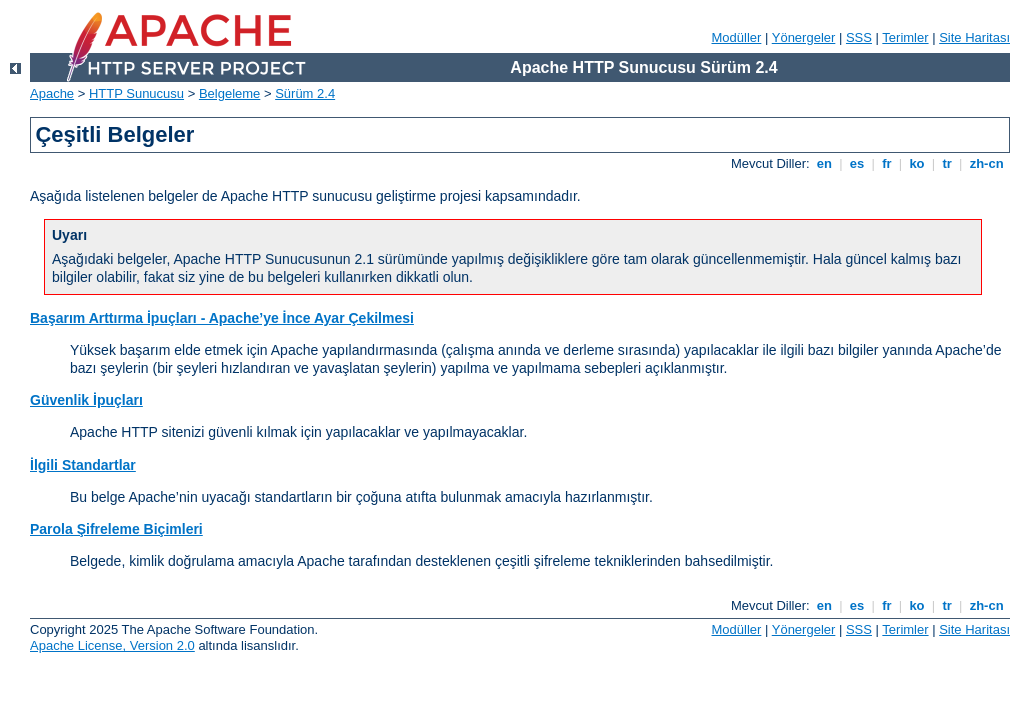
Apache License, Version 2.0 (112, 645)
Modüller (737, 37)
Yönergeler (804, 37)
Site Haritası (974, 37)
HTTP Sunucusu (136, 93)
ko (917, 163)
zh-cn (986, 163)
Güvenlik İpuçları (86, 400)
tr (947, 163)
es (857, 163)
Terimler (905, 37)
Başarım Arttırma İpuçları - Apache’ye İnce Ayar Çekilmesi (222, 318)
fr (887, 163)
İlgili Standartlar (83, 465)
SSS (859, 37)
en (824, 163)
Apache (52, 93)
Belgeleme (229, 93)
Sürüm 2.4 (305, 93)
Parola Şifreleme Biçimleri (116, 529)
